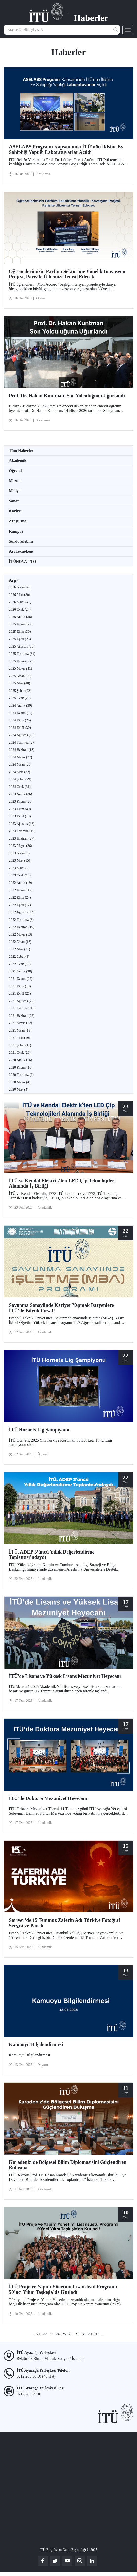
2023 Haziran (21, 838)
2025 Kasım (20, 624)
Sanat (14, 501)
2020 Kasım (20, 1067)
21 (38, 2334)
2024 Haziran (21, 750)
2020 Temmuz (21, 1075)
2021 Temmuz (22, 1008)
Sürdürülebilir (21, 541)
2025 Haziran (21, 661)
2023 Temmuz (22, 831)
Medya (14, 491)
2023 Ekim (20, 809)
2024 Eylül (20, 727)
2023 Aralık (20, 794)
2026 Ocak (20, 609)
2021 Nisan (20, 1030)
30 (96, 2334)
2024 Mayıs (20, 757)
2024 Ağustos (21, 735)
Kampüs (16, 531)
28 (83, 2334)
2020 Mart (18, 1089)
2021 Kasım (20, 979)
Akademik (17, 460)
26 (71, 2334)
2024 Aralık (20, 705)
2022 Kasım (20, 890)
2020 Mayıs (19, 1082)
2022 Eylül (20, 905)
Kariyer (15, 511)
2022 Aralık (20, 883)
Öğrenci (15, 471)
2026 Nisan (20, 587)
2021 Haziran (21, 1016)
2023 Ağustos (21, 824)
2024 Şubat (20, 779)
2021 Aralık (20, 971)
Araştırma (17, 521)
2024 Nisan (20, 764)
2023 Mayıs (20, 846)
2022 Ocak (20, 964)
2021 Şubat (20, 1045)
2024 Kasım (20, 713)
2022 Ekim (20, 897)
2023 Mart (19, 860)
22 (45, 2334)
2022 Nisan (20, 942)
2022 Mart (19, 949)
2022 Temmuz (21, 920)
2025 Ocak (20, 698)
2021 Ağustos (21, 1001)
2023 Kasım (20, 801)
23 (51, 2334)
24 (58, 2334)
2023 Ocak (20, 875)
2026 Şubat (20, 602)
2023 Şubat (19, 868)
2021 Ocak (20, 1052)
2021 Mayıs (20, 1023)
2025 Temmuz (22, 654)
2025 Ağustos (21, 646)
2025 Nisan (20, 676)
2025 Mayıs (20, 668)
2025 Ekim (20, 631)
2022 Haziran (21, 927)
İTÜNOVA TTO (22, 561)
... (32, 2334)
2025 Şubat (20, 691)
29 (90, 2334)
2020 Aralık (20, 1060)
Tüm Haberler (21, 450)
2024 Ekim (20, 720)
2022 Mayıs (20, 934)
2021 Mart (19, 1038)
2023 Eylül (20, 816)
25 (64, 2334)
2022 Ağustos (21, 912)
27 (77, 2334)
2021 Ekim (20, 986)
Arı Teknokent (21, 551)
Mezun (14, 481)
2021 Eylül (20, 993)
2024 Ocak (20, 787)
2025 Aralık (20, 617)
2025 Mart (19, 683)
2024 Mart (19, 772)
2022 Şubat (19, 956)
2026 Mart (19, 595)
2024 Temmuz (22, 742)
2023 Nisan (19, 853)
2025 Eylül (20, 639)
